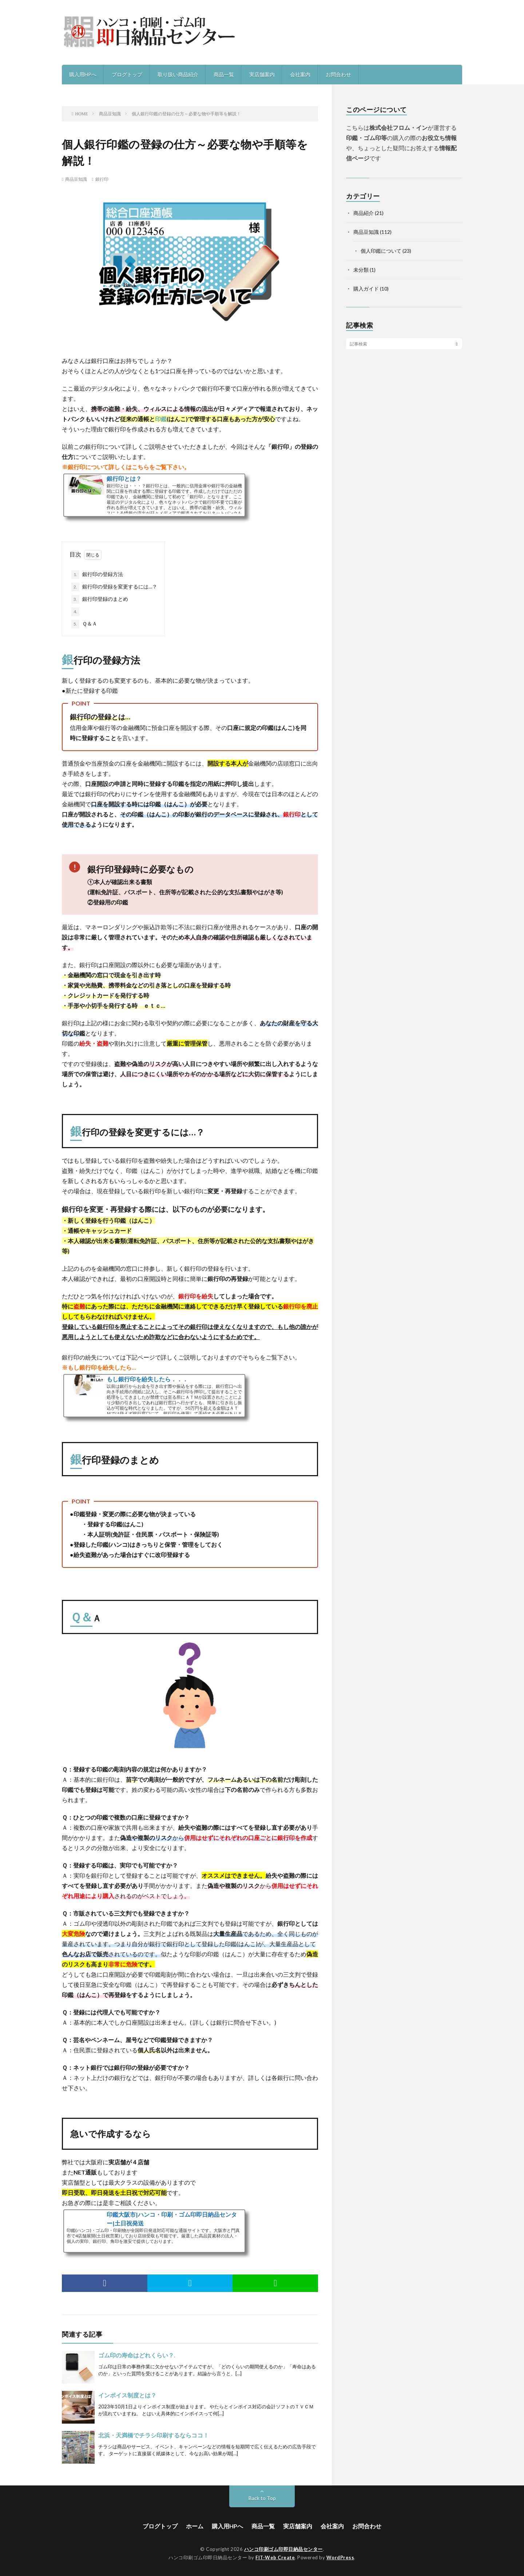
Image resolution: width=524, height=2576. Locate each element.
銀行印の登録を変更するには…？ (114, 587)
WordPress (340, 2557)
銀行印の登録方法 (97, 574)
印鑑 (161, 418)
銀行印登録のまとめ (99, 599)
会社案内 (300, 74)
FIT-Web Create (275, 2557)
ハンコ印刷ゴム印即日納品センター (283, 2549)
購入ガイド (366, 288)
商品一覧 (224, 74)
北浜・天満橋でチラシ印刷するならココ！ (153, 2435)
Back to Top (262, 2498)
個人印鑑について (381, 251)
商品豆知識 (76, 179)
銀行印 (101, 179)
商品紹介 (363, 213)
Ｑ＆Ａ (84, 624)
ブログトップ (127, 74)
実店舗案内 (262, 74)
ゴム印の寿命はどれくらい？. (136, 2355)
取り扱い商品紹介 (178, 74)
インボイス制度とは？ (127, 2395)
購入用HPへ (82, 74)
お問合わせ (338, 74)
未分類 (361, 270)
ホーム (194, 2526)
